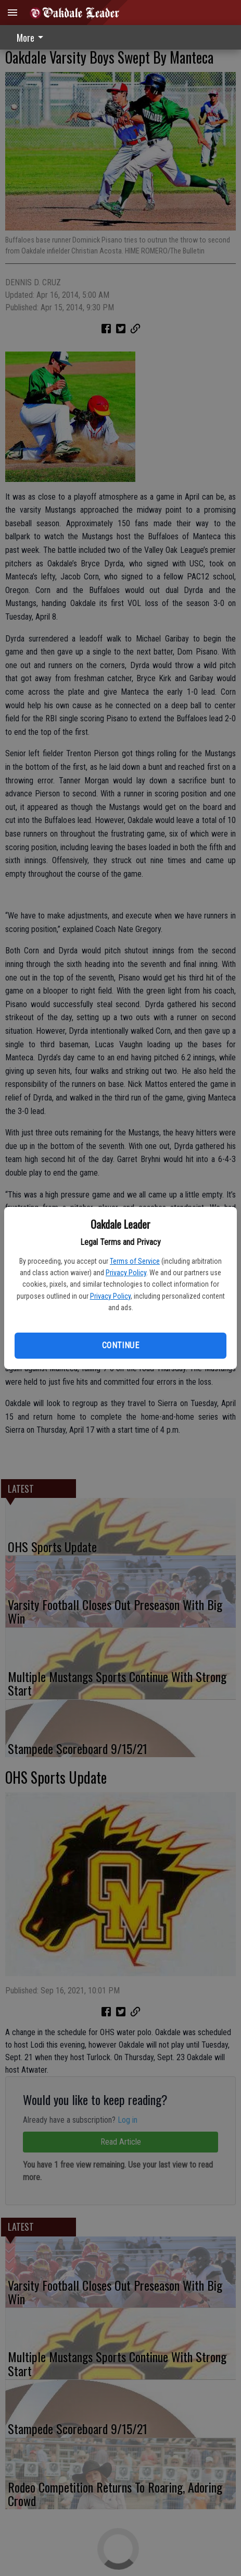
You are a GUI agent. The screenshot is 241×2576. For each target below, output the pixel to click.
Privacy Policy (126, 1272)
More (32, 37)
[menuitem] (32, 37)
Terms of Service (135, 1261)
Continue (120, 1345)
